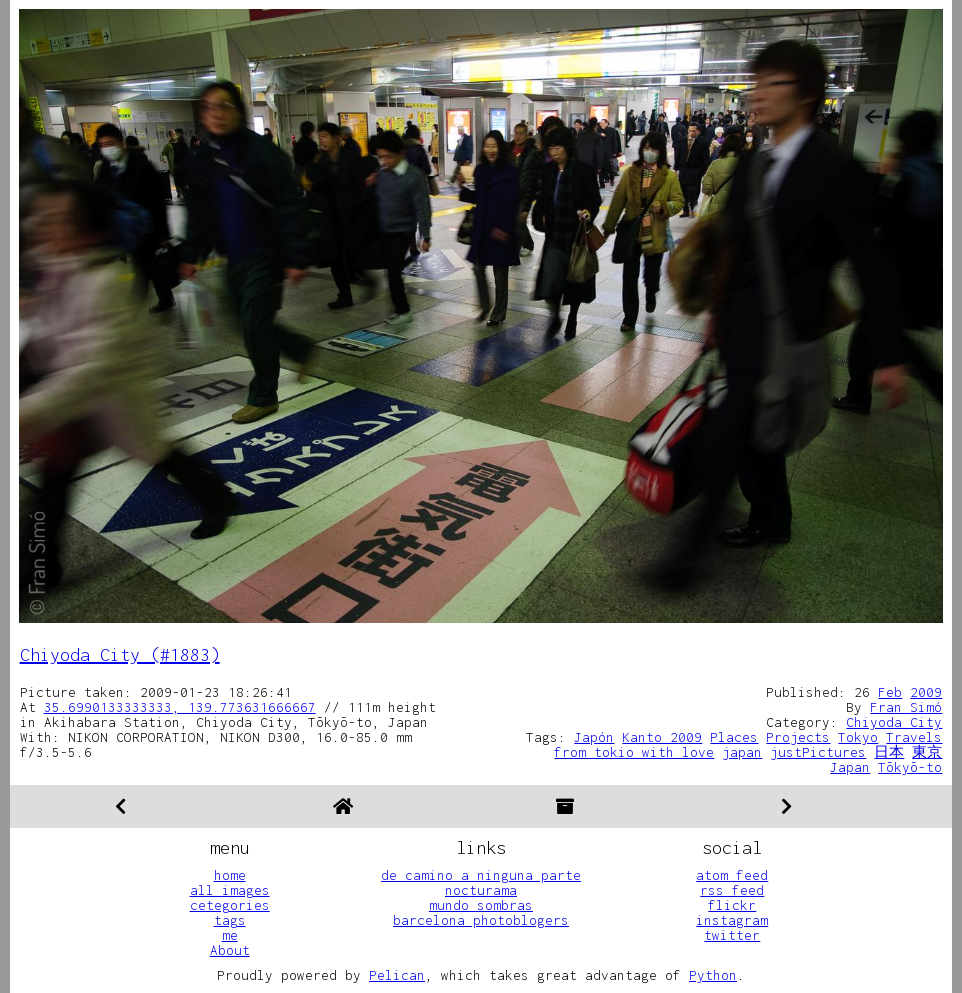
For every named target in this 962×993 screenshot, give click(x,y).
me (230, 935)
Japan (850, 767)
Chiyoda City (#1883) (120, 654)
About (230, 950)
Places (734, 737)
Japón (594, 737)
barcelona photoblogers (481, 920)
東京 (927, 752)
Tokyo (858, 737)
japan (742, 752)
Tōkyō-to (910, 767)
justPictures (818, 752)
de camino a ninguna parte (481, 875)
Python (713, 975)
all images (230, 890)
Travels (914, 737)
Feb (890, 692)
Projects (798, 737)
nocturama (481, 890)
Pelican (397, 975)
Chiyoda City (894, 722)
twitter (732, 935)
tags (230, 920)
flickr (732, 905)
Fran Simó (906, 707)
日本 (889, 752)
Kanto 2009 (662, 737)
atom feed (732, 875)
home (230, 875)
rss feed (732, 890)
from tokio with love (634, 752)
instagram (732, 920)
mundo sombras (481, 905)
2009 (926, 692)
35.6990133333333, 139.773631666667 (180, 707)
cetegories (230, 905)
